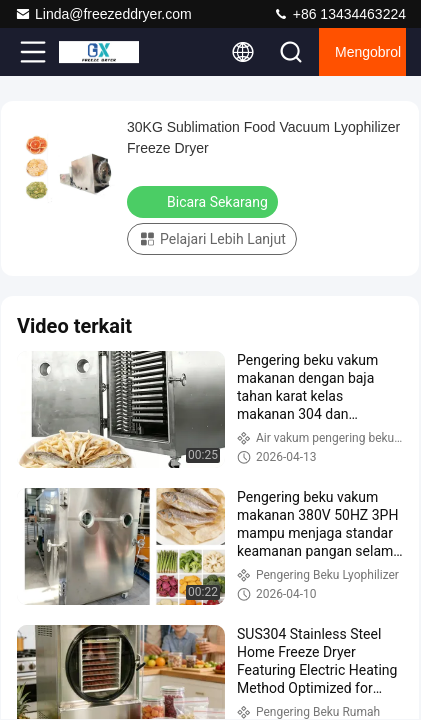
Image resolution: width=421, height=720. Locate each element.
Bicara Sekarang (204, 201)
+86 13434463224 (339, 14)
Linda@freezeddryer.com (103, 14)
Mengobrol (368, 52)
